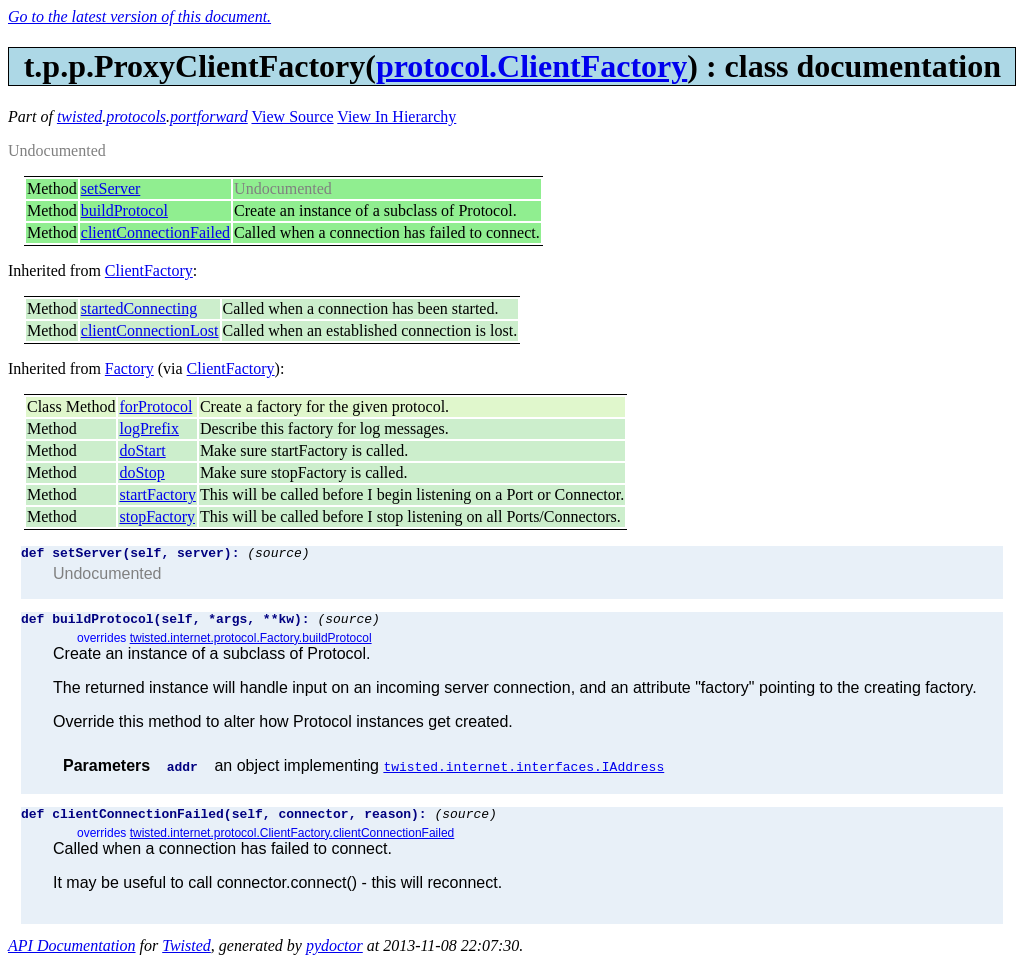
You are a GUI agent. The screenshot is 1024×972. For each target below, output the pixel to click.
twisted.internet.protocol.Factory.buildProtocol (251, 644)
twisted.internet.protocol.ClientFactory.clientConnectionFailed (292, 842)
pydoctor (334, 954)
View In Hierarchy (396, 116)
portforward (209, 116)
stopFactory (157, 516)
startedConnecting (139, 308)
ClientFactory (149, 270)
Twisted (186, 954)
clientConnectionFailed (155, 232)
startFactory (157, 494)
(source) (278, 555)
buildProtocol (124, 210)
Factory (129, 368)
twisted (79, 116)
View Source (292, 116)
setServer (111, 188)
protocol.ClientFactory (531, 66)
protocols (136, 116)
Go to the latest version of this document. (139, 16)
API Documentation (72, 954)
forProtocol (155, 406)
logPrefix (149, 428)
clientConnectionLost (150, 330)
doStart (142, 450)
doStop (141, 472)
